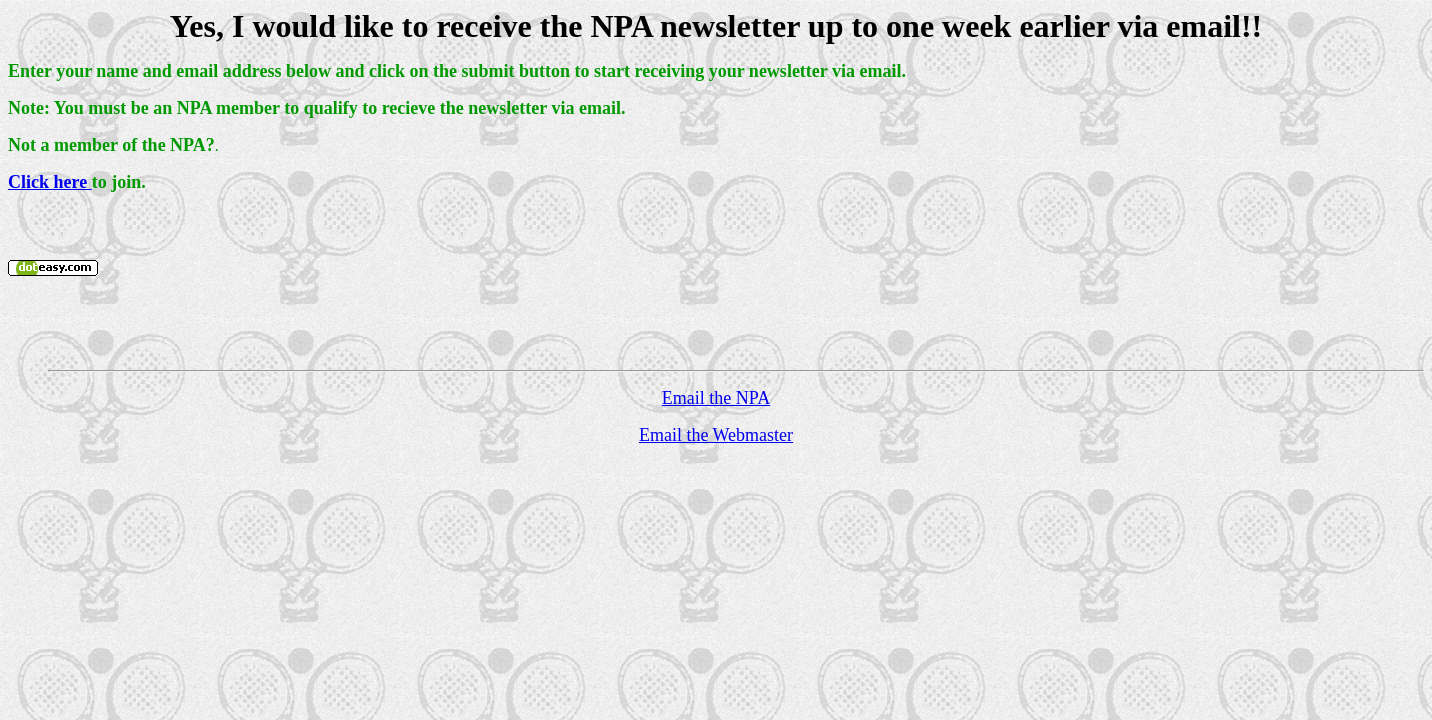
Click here (50, 182)
